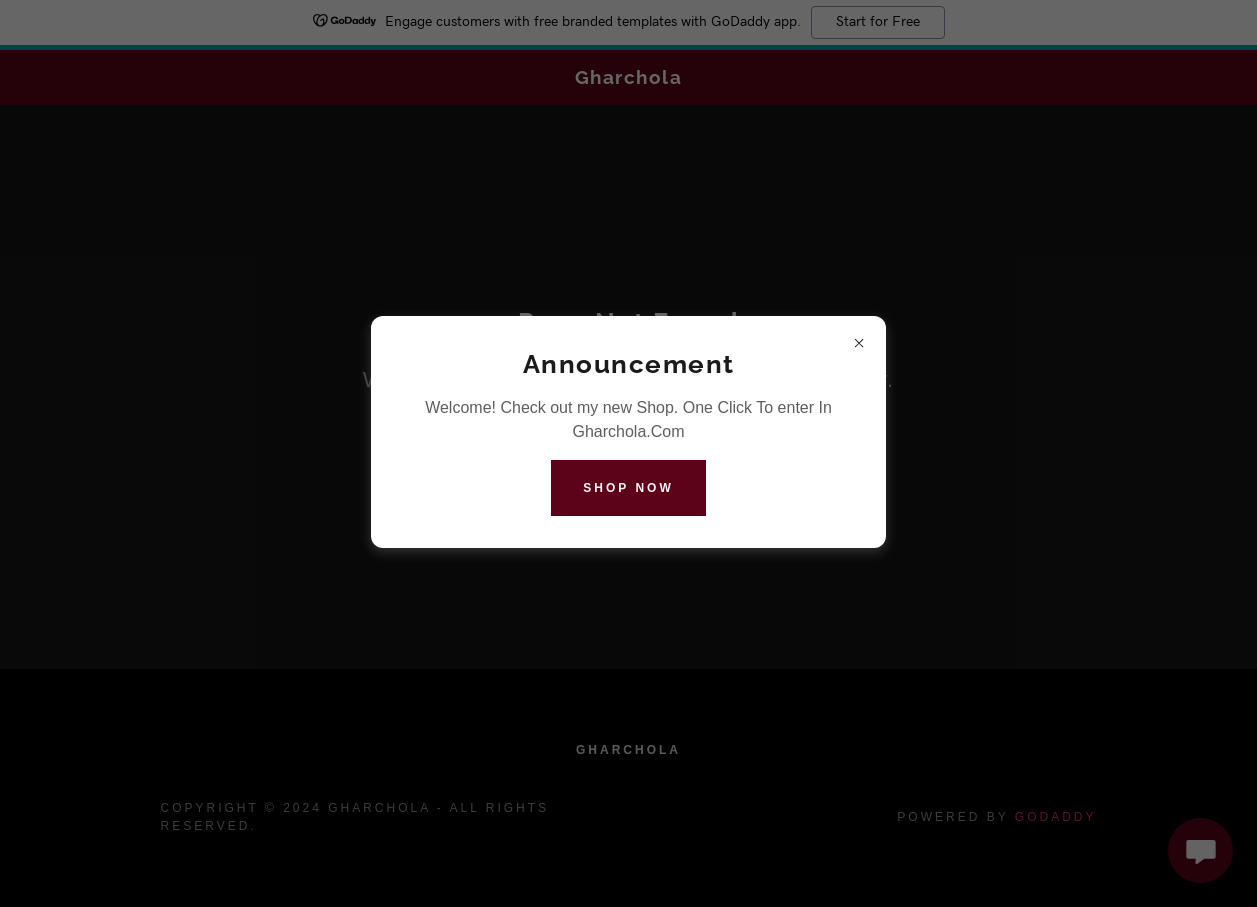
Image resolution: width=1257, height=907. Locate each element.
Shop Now (628, 488)
